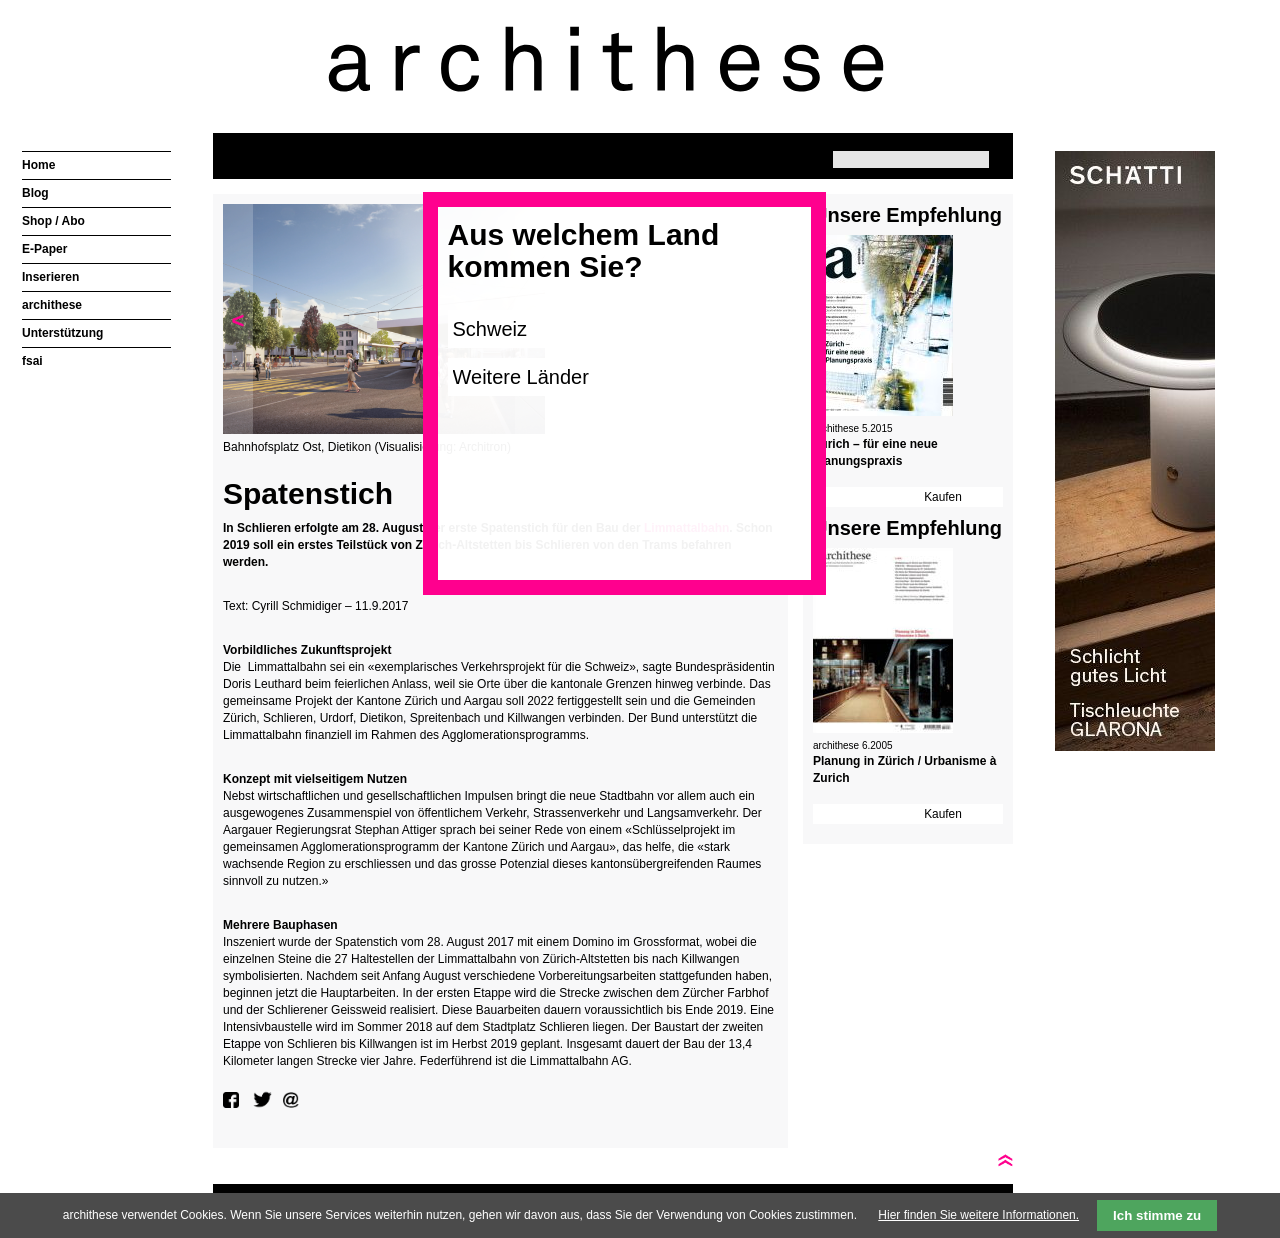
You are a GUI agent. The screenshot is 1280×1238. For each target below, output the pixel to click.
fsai (32, 361)
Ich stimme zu (1157, 1215)
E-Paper (44, 249)
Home (38, 165)
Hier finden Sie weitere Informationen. (978, 1215)
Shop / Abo (53, 221)
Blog (35, 193)
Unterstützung (62, 333)
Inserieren (50, 277)
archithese (52, 305)
